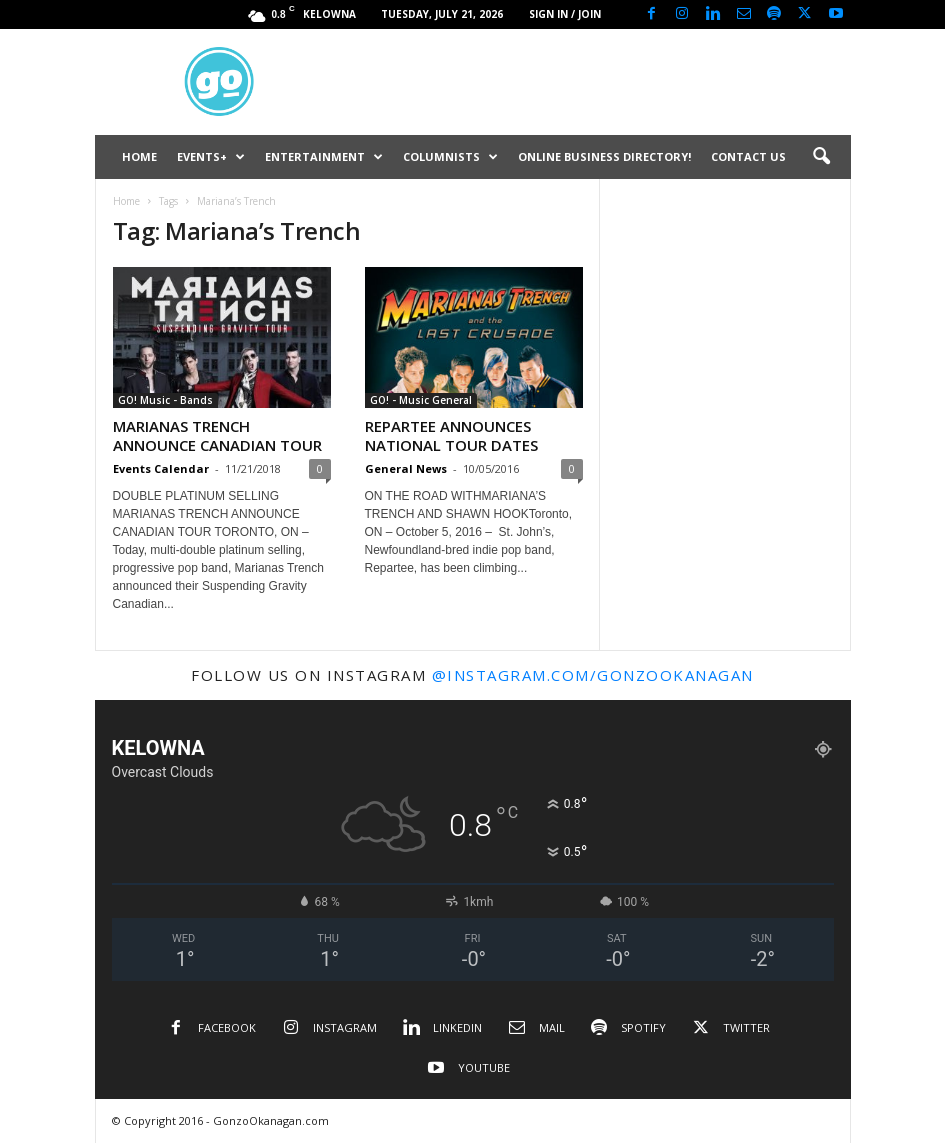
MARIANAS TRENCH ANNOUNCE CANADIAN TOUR (217, 435)
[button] (821, 157)
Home (126, 201)
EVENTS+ (211, 157)
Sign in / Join (565, 14)
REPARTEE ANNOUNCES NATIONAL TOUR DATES (451, 435)
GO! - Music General (421, 400)
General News (406, 468)
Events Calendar (161, 468)
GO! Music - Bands (165, 400)
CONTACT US (748, 156)
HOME (139, 156)
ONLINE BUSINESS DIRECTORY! (604, 156)
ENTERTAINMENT (324, 157)
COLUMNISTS (450, 157)
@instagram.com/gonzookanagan (593, 675)
